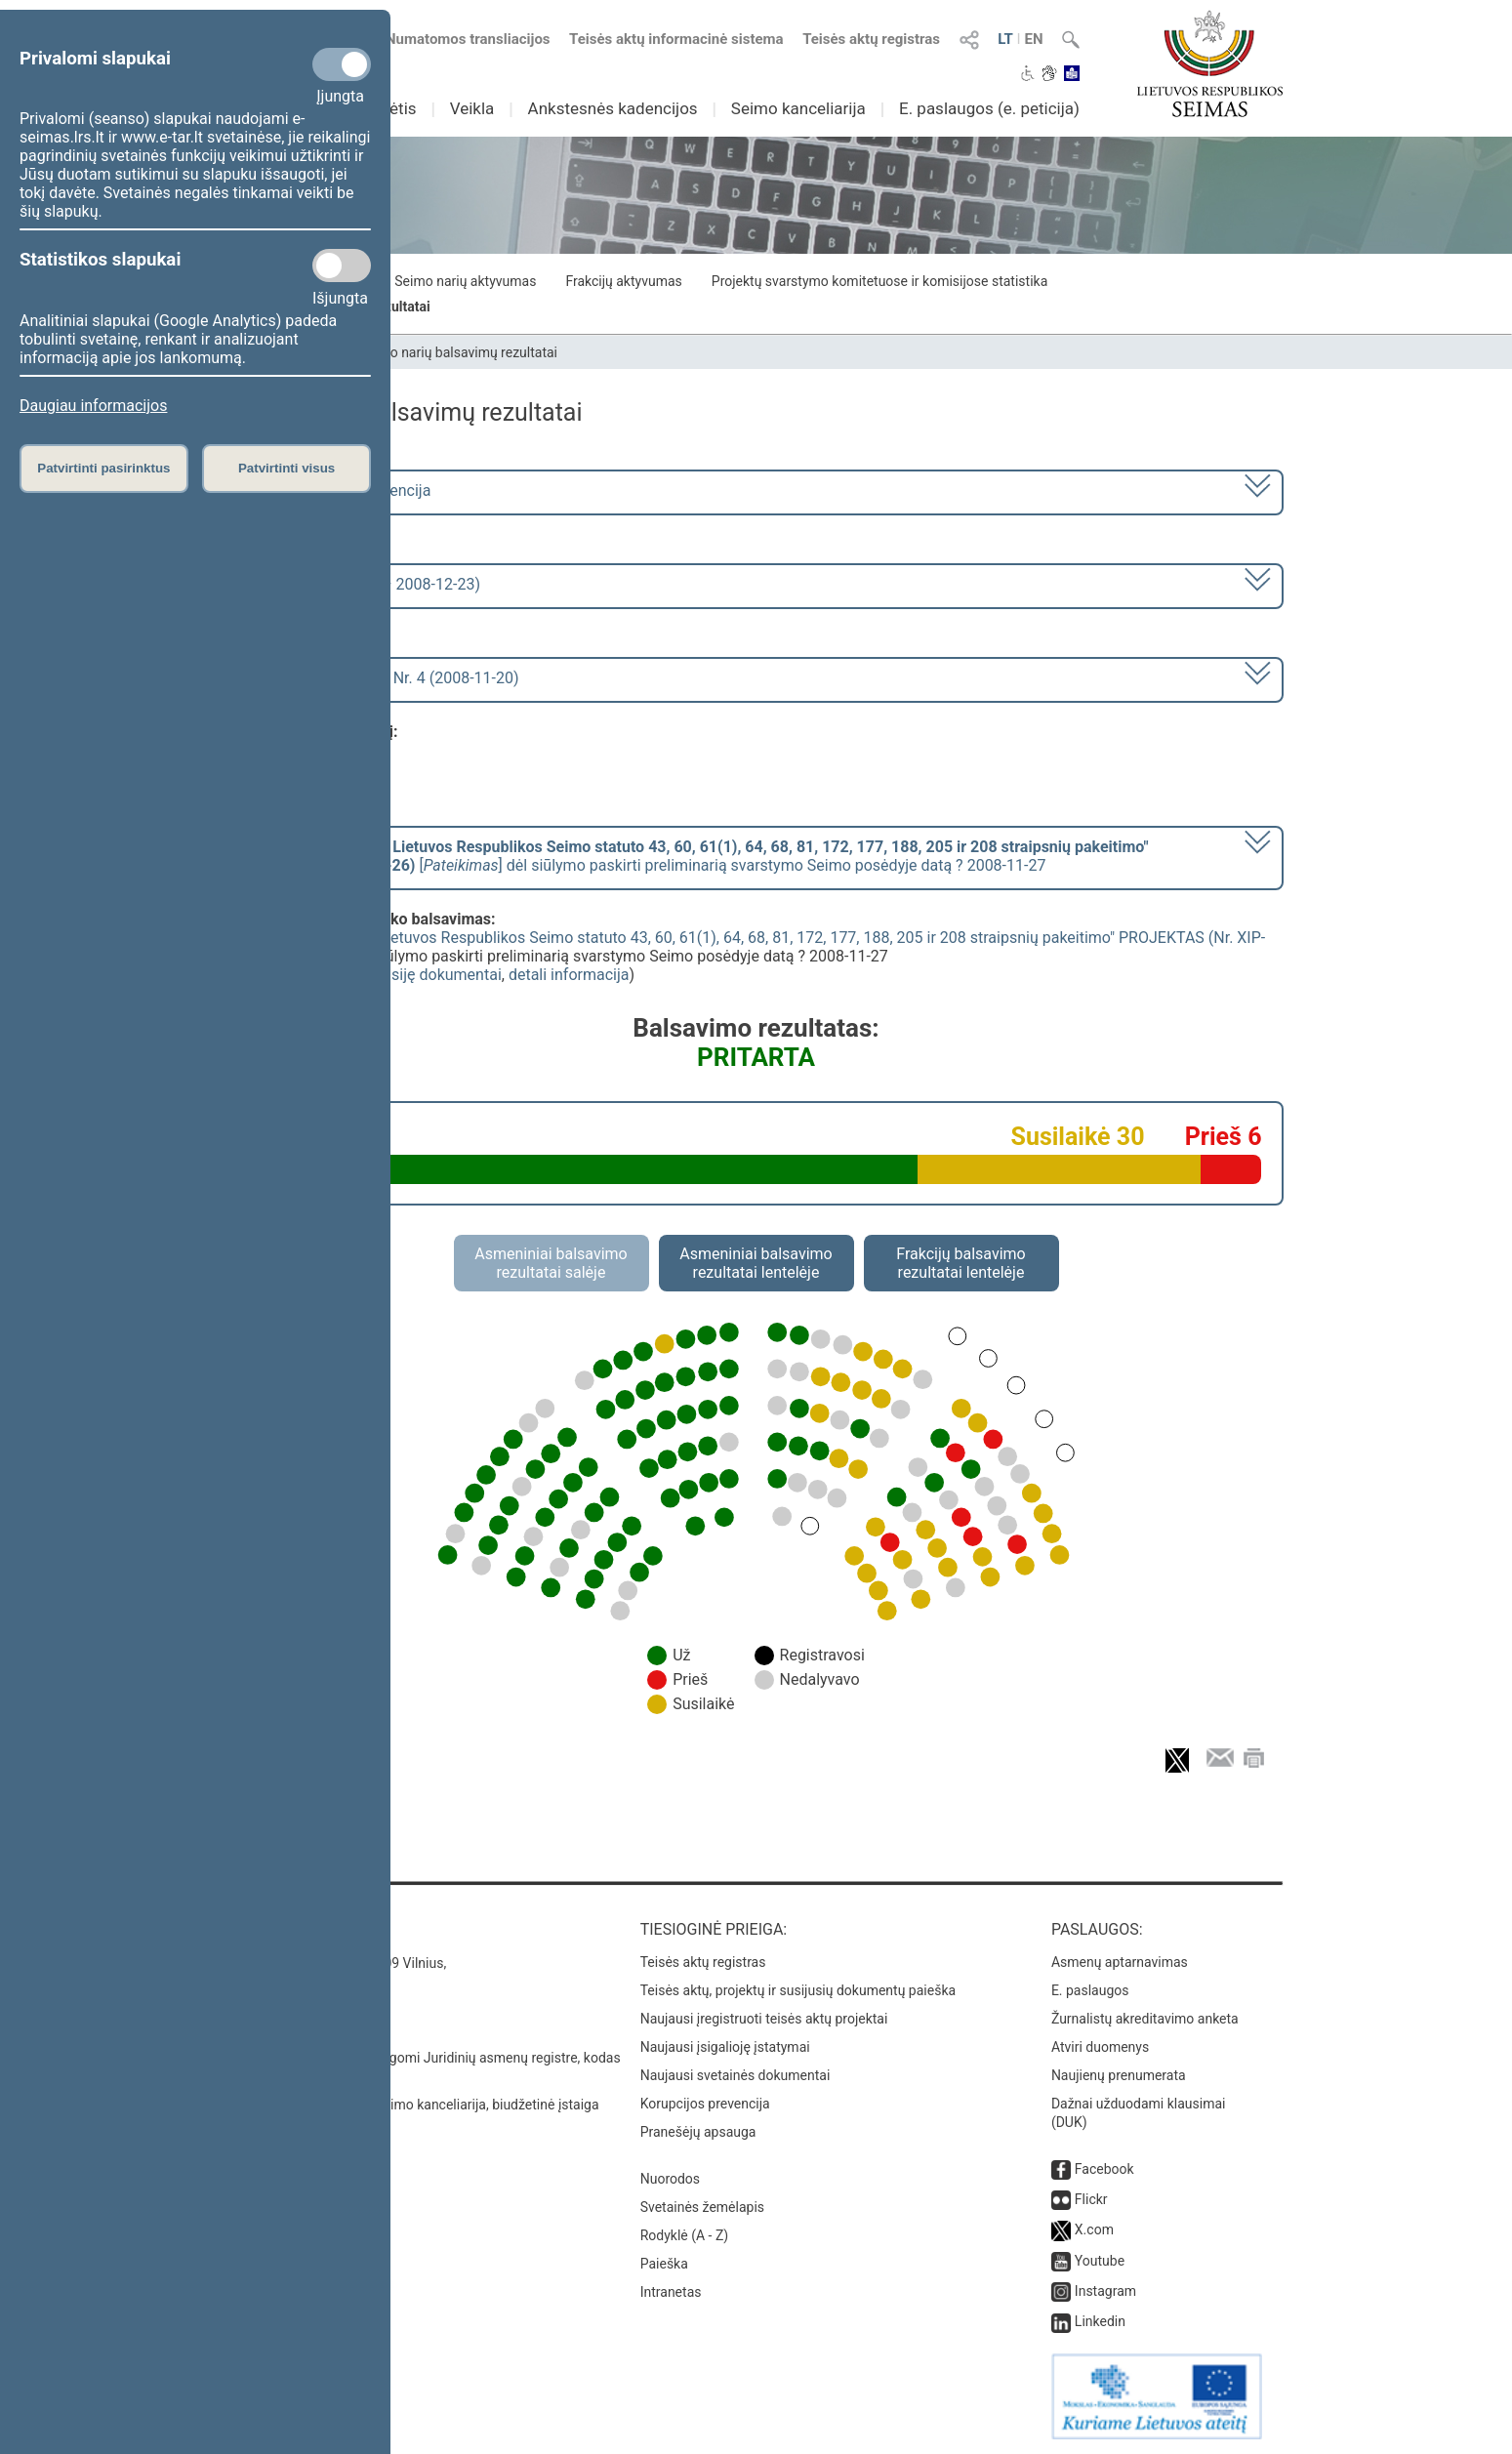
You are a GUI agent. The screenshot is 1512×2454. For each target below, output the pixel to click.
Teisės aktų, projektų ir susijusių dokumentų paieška (798, 1990)
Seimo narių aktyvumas (465, 281)
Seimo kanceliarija (798, 108)
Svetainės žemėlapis (702, 2207)
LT (1005, 39)
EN (1033, 39)
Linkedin (1100, 2321)
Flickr (1091, 2199)
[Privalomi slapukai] (341, 64)
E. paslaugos (1090, 1990)
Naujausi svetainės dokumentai (735, 2075)
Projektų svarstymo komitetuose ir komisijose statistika (879, 281)
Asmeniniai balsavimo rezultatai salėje (550, 1263)
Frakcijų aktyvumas (623, 281)
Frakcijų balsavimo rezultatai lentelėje (961, 1263)
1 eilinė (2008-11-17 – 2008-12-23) (360, 584)
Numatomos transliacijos (456, 39)
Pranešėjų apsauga (698, 2132)
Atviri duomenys (1100, 2047)
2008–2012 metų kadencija (336, 490)
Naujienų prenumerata (1118, 2075)
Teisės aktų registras (871, 39)
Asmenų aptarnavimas (1119, 1962)
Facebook (1104, 2169)
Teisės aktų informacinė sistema (676, 39)
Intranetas (671, 2292)
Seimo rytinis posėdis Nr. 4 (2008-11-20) (380, 678)
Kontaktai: (272, 1929)
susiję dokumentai (438, 974)
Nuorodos (670, 2179)
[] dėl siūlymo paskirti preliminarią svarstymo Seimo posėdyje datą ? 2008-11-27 (695, 856)
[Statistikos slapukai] (341, 265)
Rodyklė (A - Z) (684, 2235)
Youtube (1099, 2261)
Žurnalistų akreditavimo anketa (1145, 2018)
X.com (1094, 2229)
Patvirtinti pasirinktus (103, 468)
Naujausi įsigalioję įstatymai (725, 2047)
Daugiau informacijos (93, 405)
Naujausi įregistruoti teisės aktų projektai (764, 2018)
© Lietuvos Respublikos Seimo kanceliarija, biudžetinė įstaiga (414, 2104)
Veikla (472, 108)
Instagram (1105, 2291)
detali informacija (569, 974)
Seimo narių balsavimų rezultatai (458, 352)
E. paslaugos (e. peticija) (989, 108)
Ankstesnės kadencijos (613, 108)
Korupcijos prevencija (705, 2103)
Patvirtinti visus (286, 468)
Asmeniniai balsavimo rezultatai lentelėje (755, 1263)
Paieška (664, 2263)
